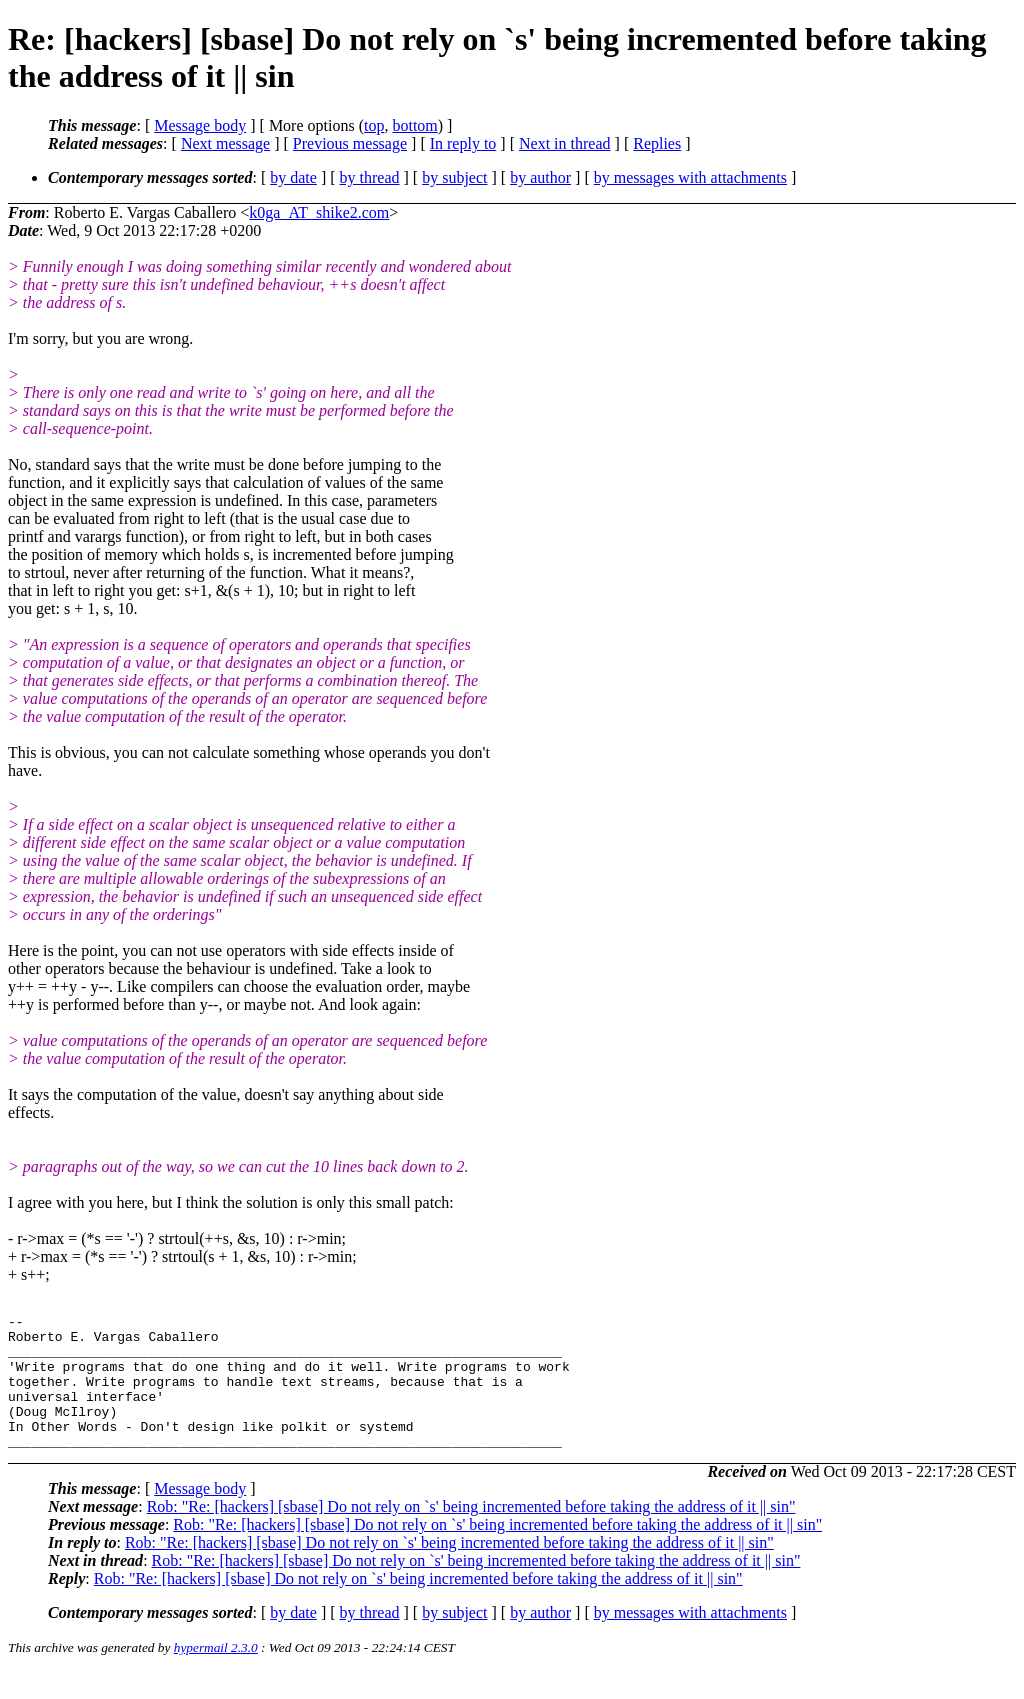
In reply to (463, 143)
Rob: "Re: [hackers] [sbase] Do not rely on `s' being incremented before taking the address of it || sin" (471, 1533)
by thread (370, 177)
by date (293, 177)
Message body (200, 125)
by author (540, 177)
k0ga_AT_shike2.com (319, 212)
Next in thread (565, 143)
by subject (454, 177)
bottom (414, 125)
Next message (225, 143)
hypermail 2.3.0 (216, 1674)
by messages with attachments (690, 177)
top (374, 125)
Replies (657, 143)
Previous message (350, 143)
